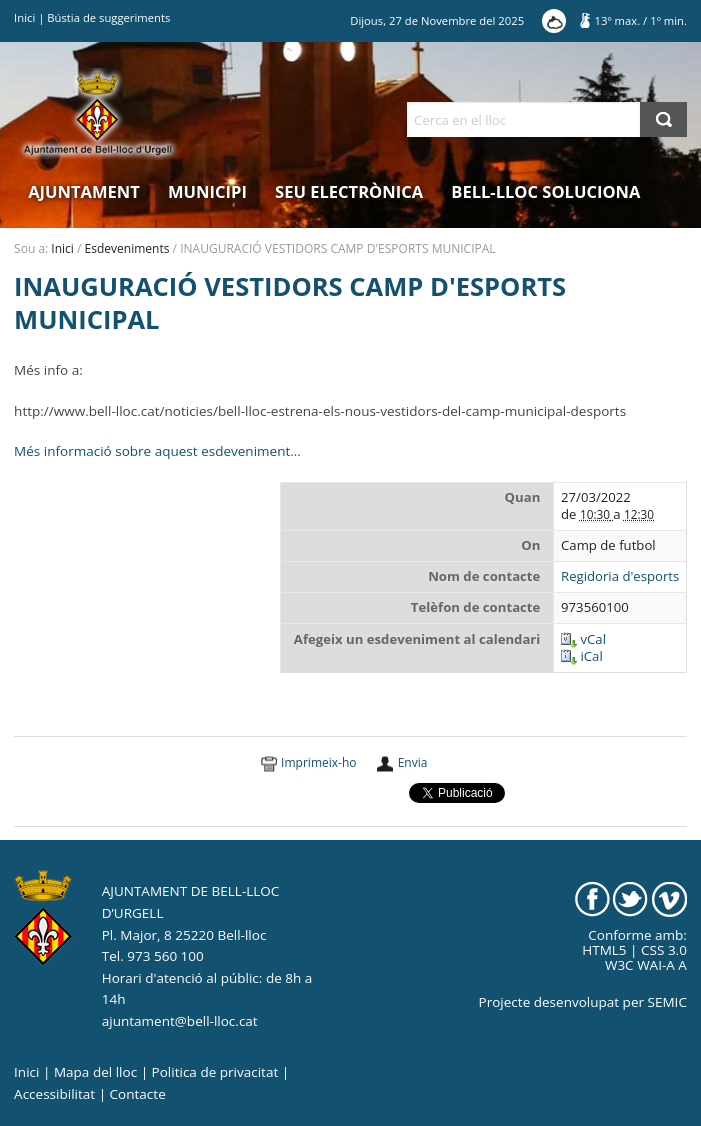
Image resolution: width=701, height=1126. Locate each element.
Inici (24, 17)
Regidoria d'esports (620, 576)
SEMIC (667, 1002)
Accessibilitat (54, 1094)
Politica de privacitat (215, 1072)
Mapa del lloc (95, 1072)
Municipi (207, 191)
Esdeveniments (127, 248)
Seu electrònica (349, 191)
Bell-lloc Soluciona (545, 191)
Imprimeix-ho (318, 762)
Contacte (138, 1094)
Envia (413, 762)
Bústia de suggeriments (108, 17)
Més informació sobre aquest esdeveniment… (157, 451)
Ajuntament (84, 191)
